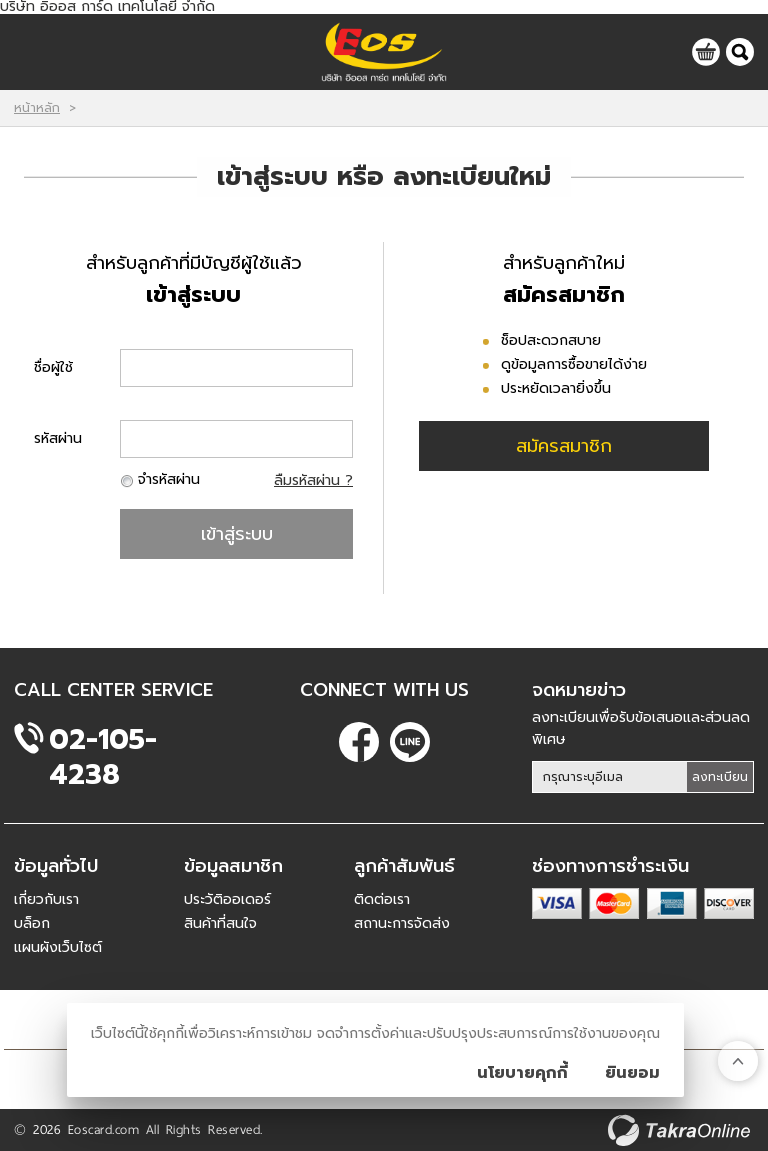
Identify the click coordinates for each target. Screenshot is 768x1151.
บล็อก (32, 923)
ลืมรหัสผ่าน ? (313, 480)
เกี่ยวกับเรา (46, 899)
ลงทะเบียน (720, 777)
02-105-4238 (103, 739)
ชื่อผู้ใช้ (53, 367)
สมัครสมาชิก (564, 446)
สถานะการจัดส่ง (402, 923)
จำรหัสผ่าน (169, 479)
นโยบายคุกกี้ (522, 1073)
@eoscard (410, 742)
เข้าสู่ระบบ (237, 534)
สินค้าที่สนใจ (220, 923)
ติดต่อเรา (382, 899)
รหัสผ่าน (58, 438)
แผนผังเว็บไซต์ (58, 947)
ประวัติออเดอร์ (227, 899)
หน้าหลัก (37, 108)
